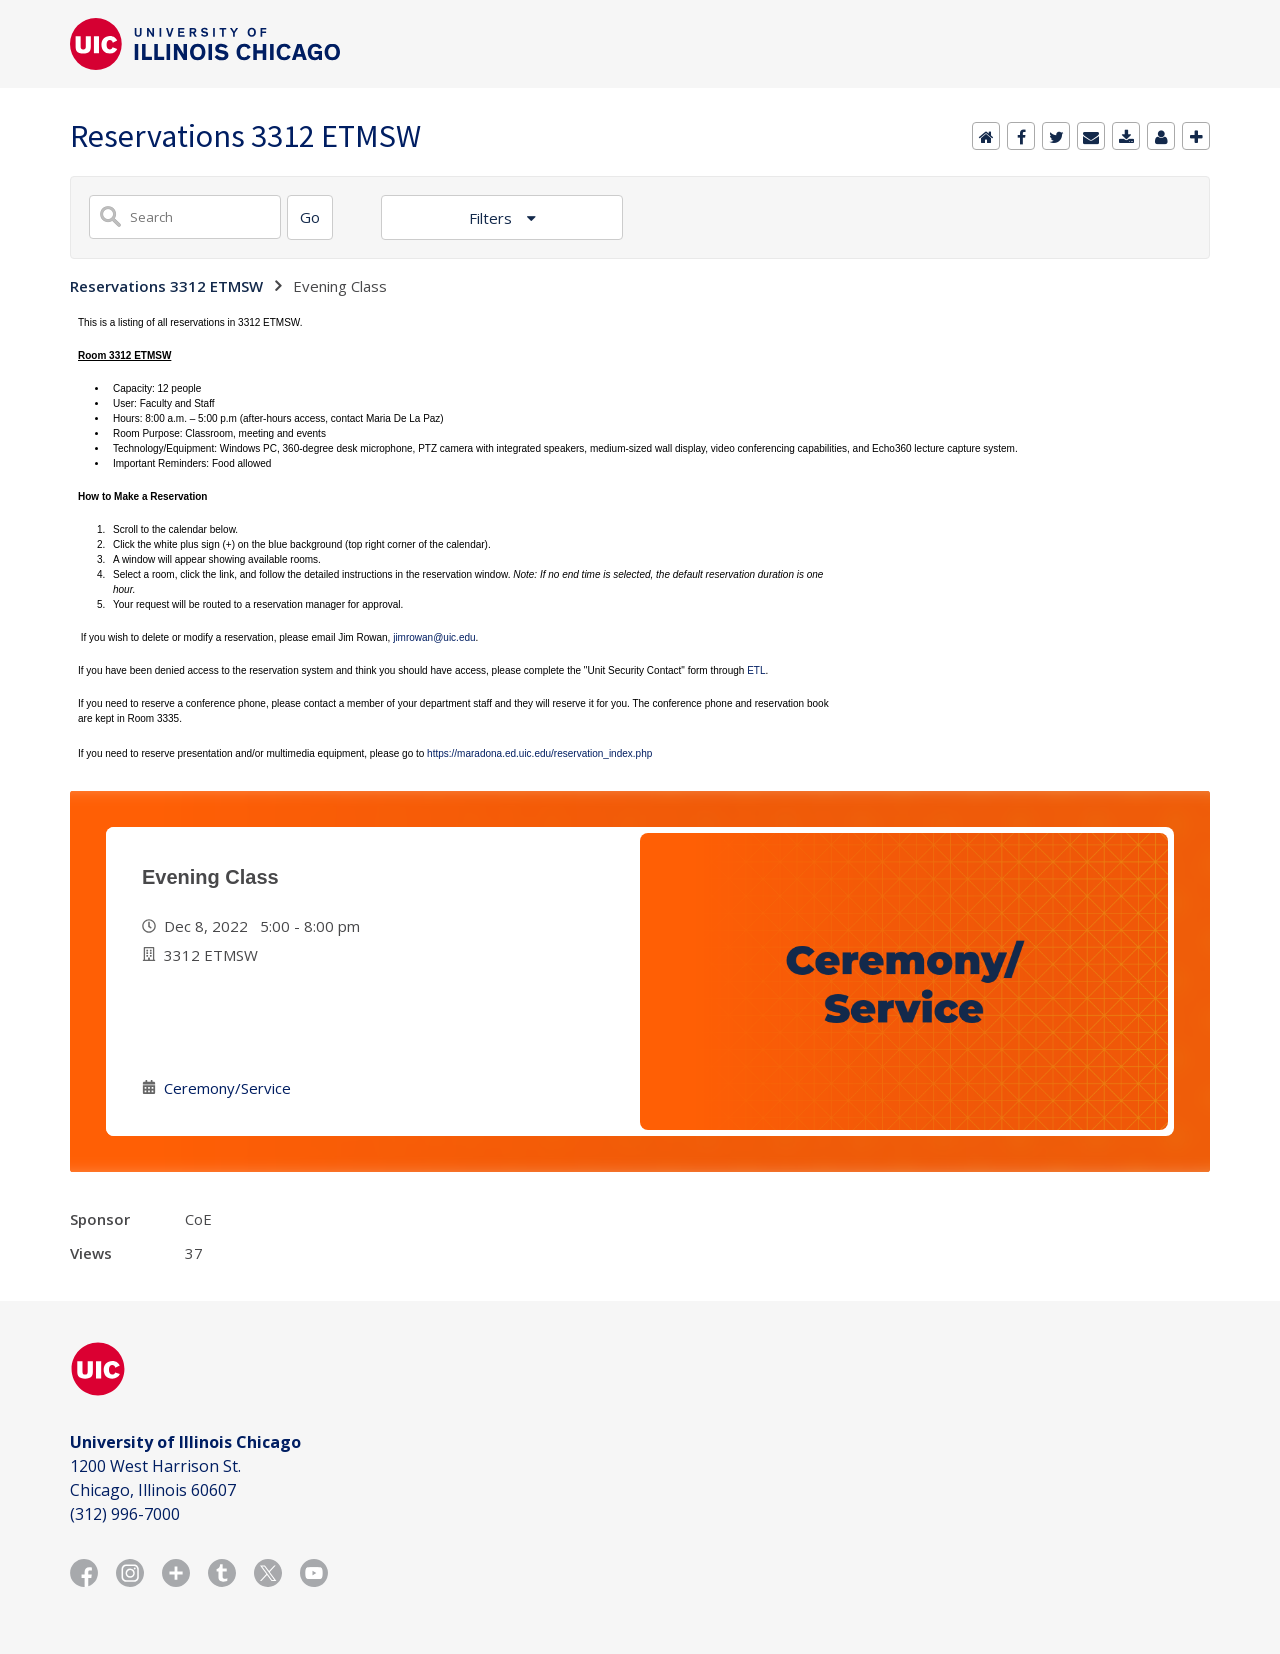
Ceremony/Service (227, 1088)
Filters (492, 218)
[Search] (310, 217)
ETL (756, 670)
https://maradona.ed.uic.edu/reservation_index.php (539, 753)
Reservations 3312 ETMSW (166, 286)
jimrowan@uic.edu (434, 637)
